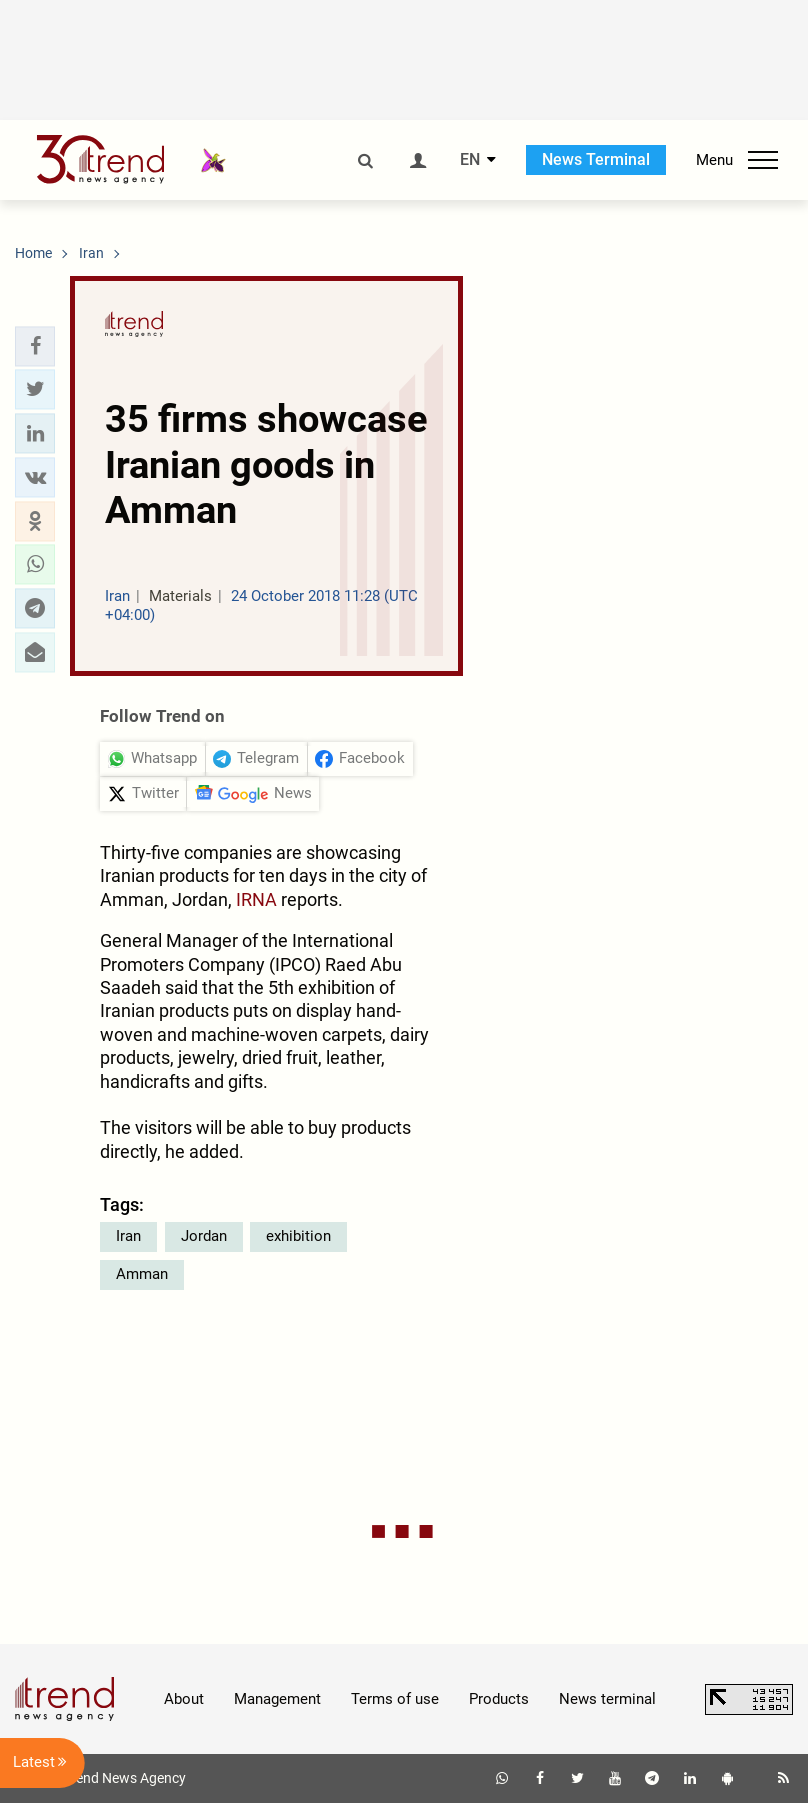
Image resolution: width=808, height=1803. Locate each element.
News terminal (607, 1699)
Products (499, 1699)
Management (277, 1699)
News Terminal (596, 159)
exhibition (298, 1236)
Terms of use (395, 1699)
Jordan (204, 1236)
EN (470, 160)
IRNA (256, 899)
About (184, 1699)
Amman (142, 1274)
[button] (35, 346)
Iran (128, 1236)
